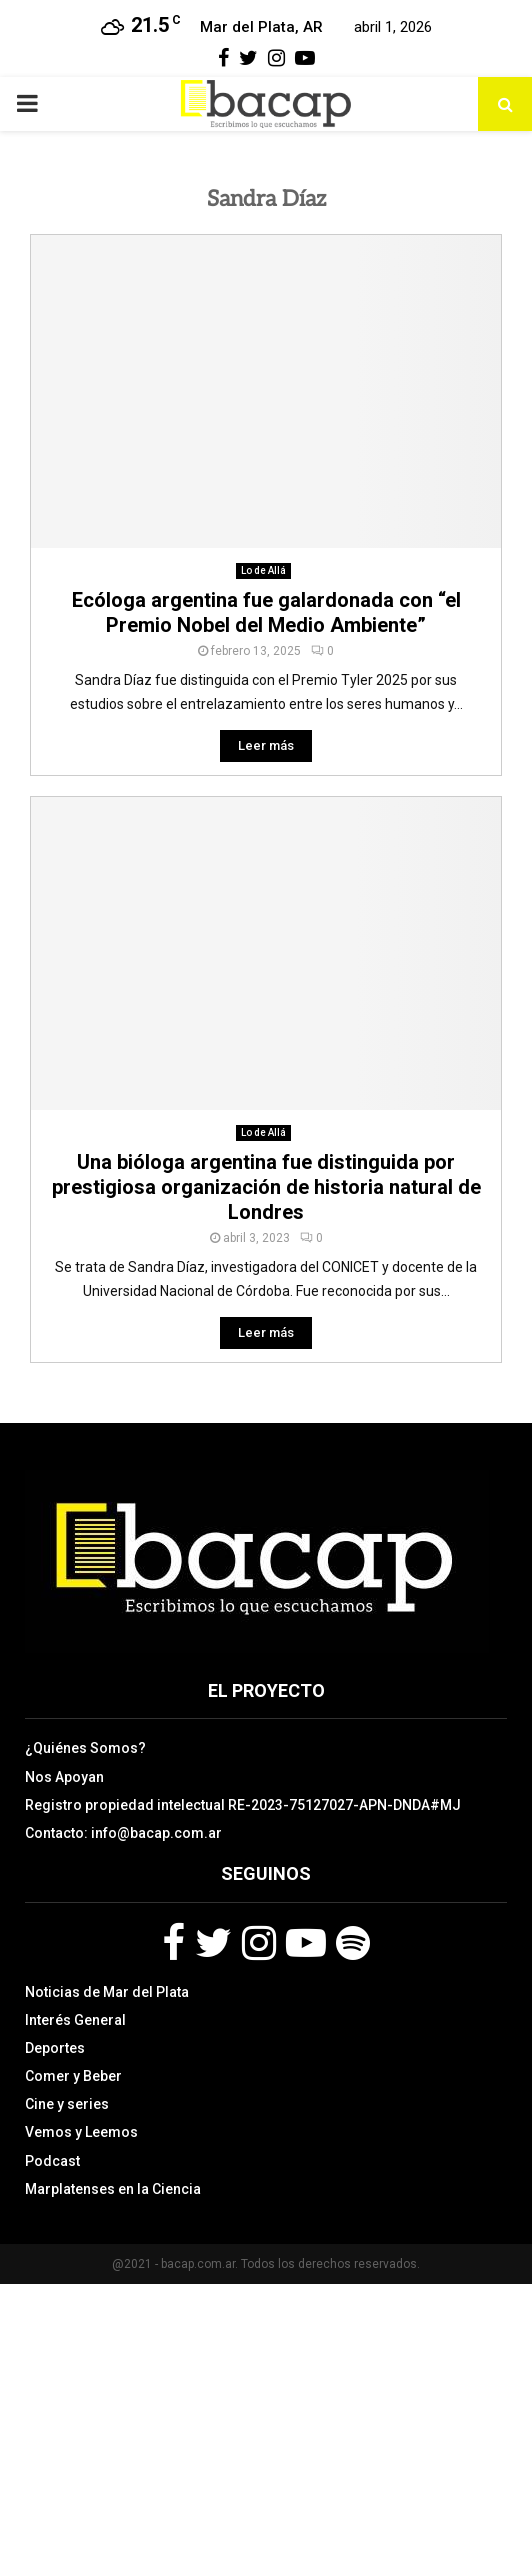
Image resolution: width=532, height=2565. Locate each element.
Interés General (75, 2020)
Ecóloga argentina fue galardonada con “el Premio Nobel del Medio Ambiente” (266, 612)
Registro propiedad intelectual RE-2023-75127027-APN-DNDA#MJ (243, 1805)
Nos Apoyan (64, 1777)
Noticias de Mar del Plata (107, 1992)
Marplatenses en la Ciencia (113, 2189)
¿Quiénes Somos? (85, 1748)
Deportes (55, 2048)
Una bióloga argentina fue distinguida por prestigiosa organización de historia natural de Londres (266, 1187)
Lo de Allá (263, 570)
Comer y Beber (73, 2076)
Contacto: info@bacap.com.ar (123, 1833)
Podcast (52, 2161)
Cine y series (67, 2104)
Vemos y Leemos (81, 2132)
